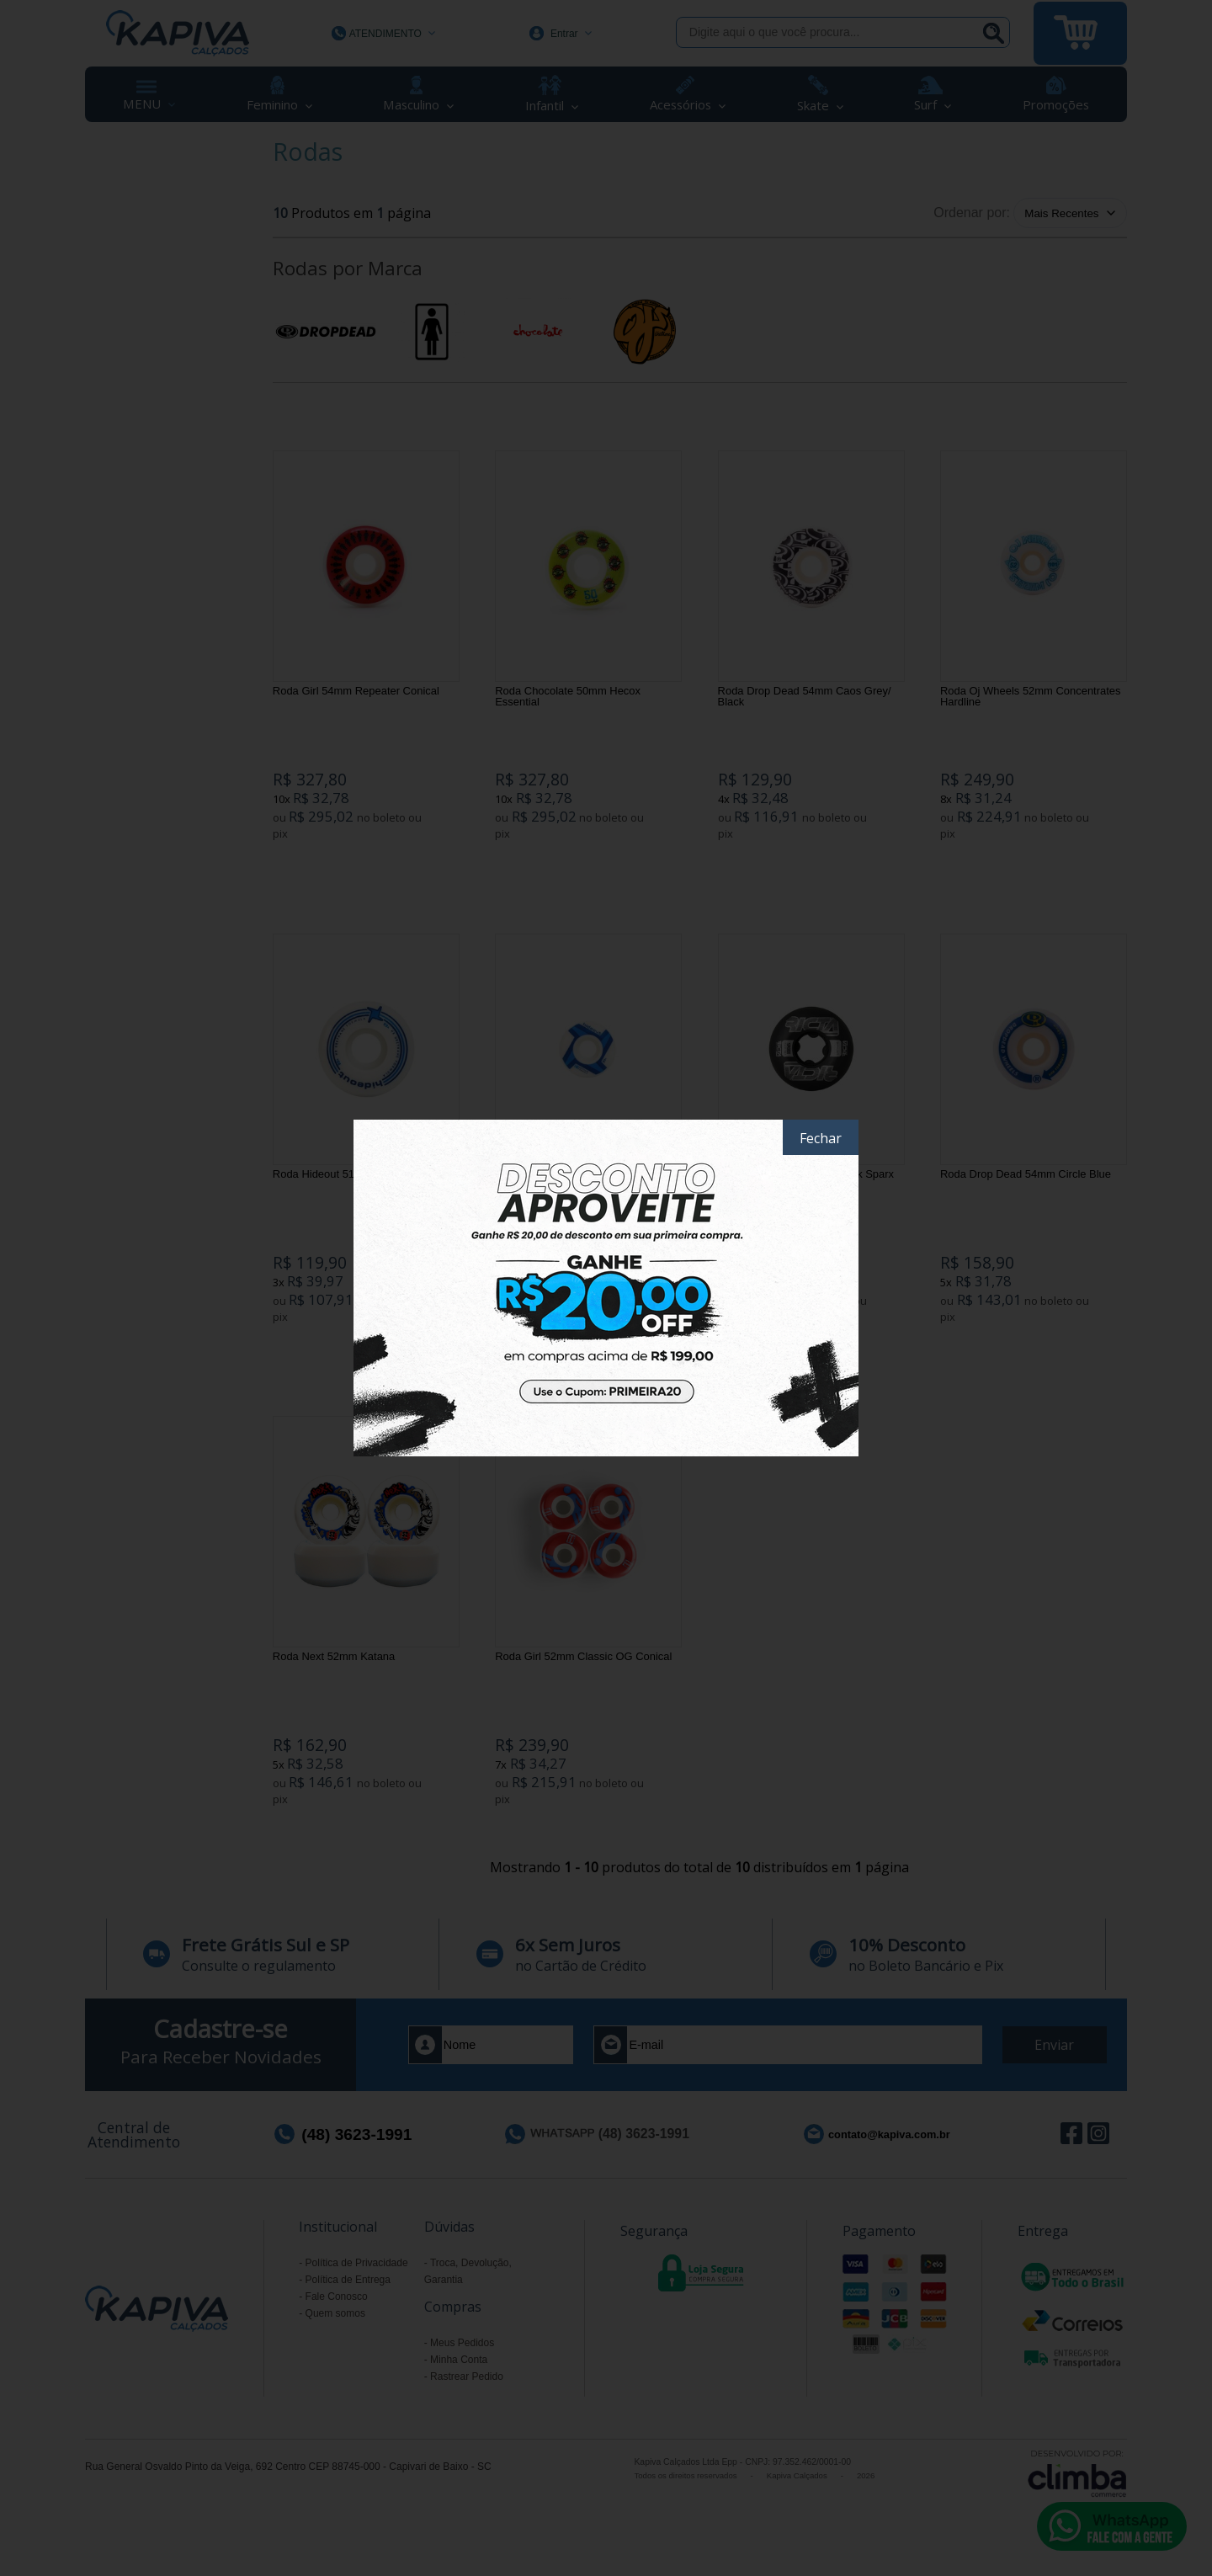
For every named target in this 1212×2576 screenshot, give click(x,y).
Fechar (821, 1138)
